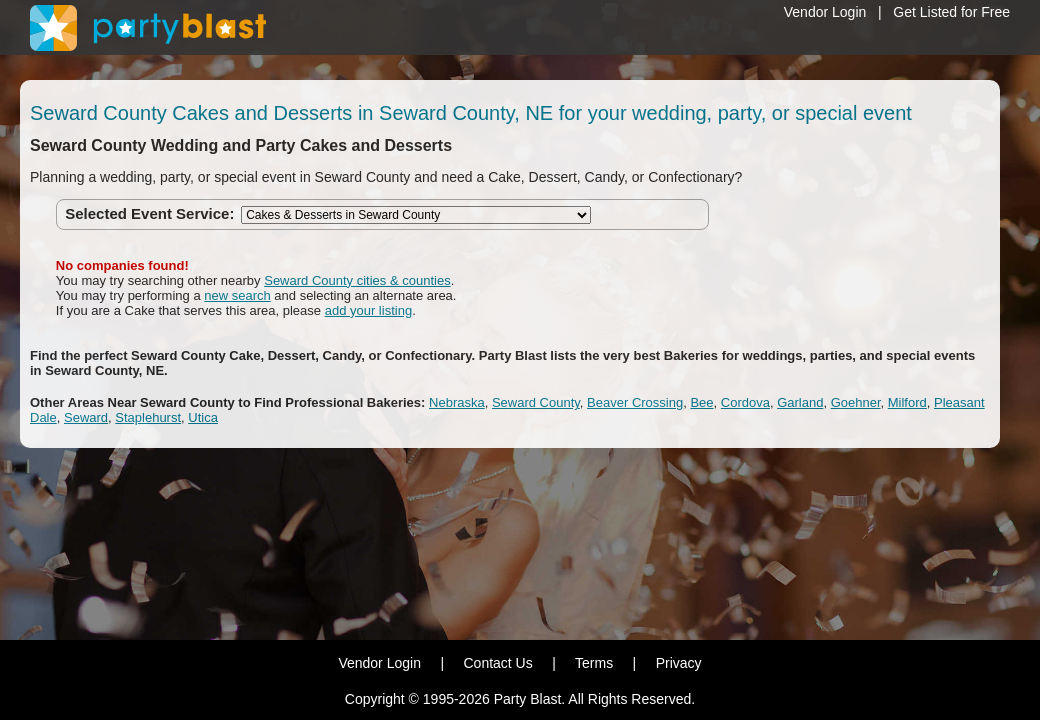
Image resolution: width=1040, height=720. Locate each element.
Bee (701, 402)
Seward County (536, 402)
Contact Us (497, 663)
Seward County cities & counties (357, 280)
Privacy (679, 663)
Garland (800, 402)
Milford (907, 402)
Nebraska (457, 402)
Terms (594, 663)
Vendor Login (825, 12)
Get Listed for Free (951, 12)
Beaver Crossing (635, 402)
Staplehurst (148, 417)
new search (237, 295)
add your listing (368, 310)
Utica (203, 417)
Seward (86, 417)
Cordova (745, 402)
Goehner (856, 402)
